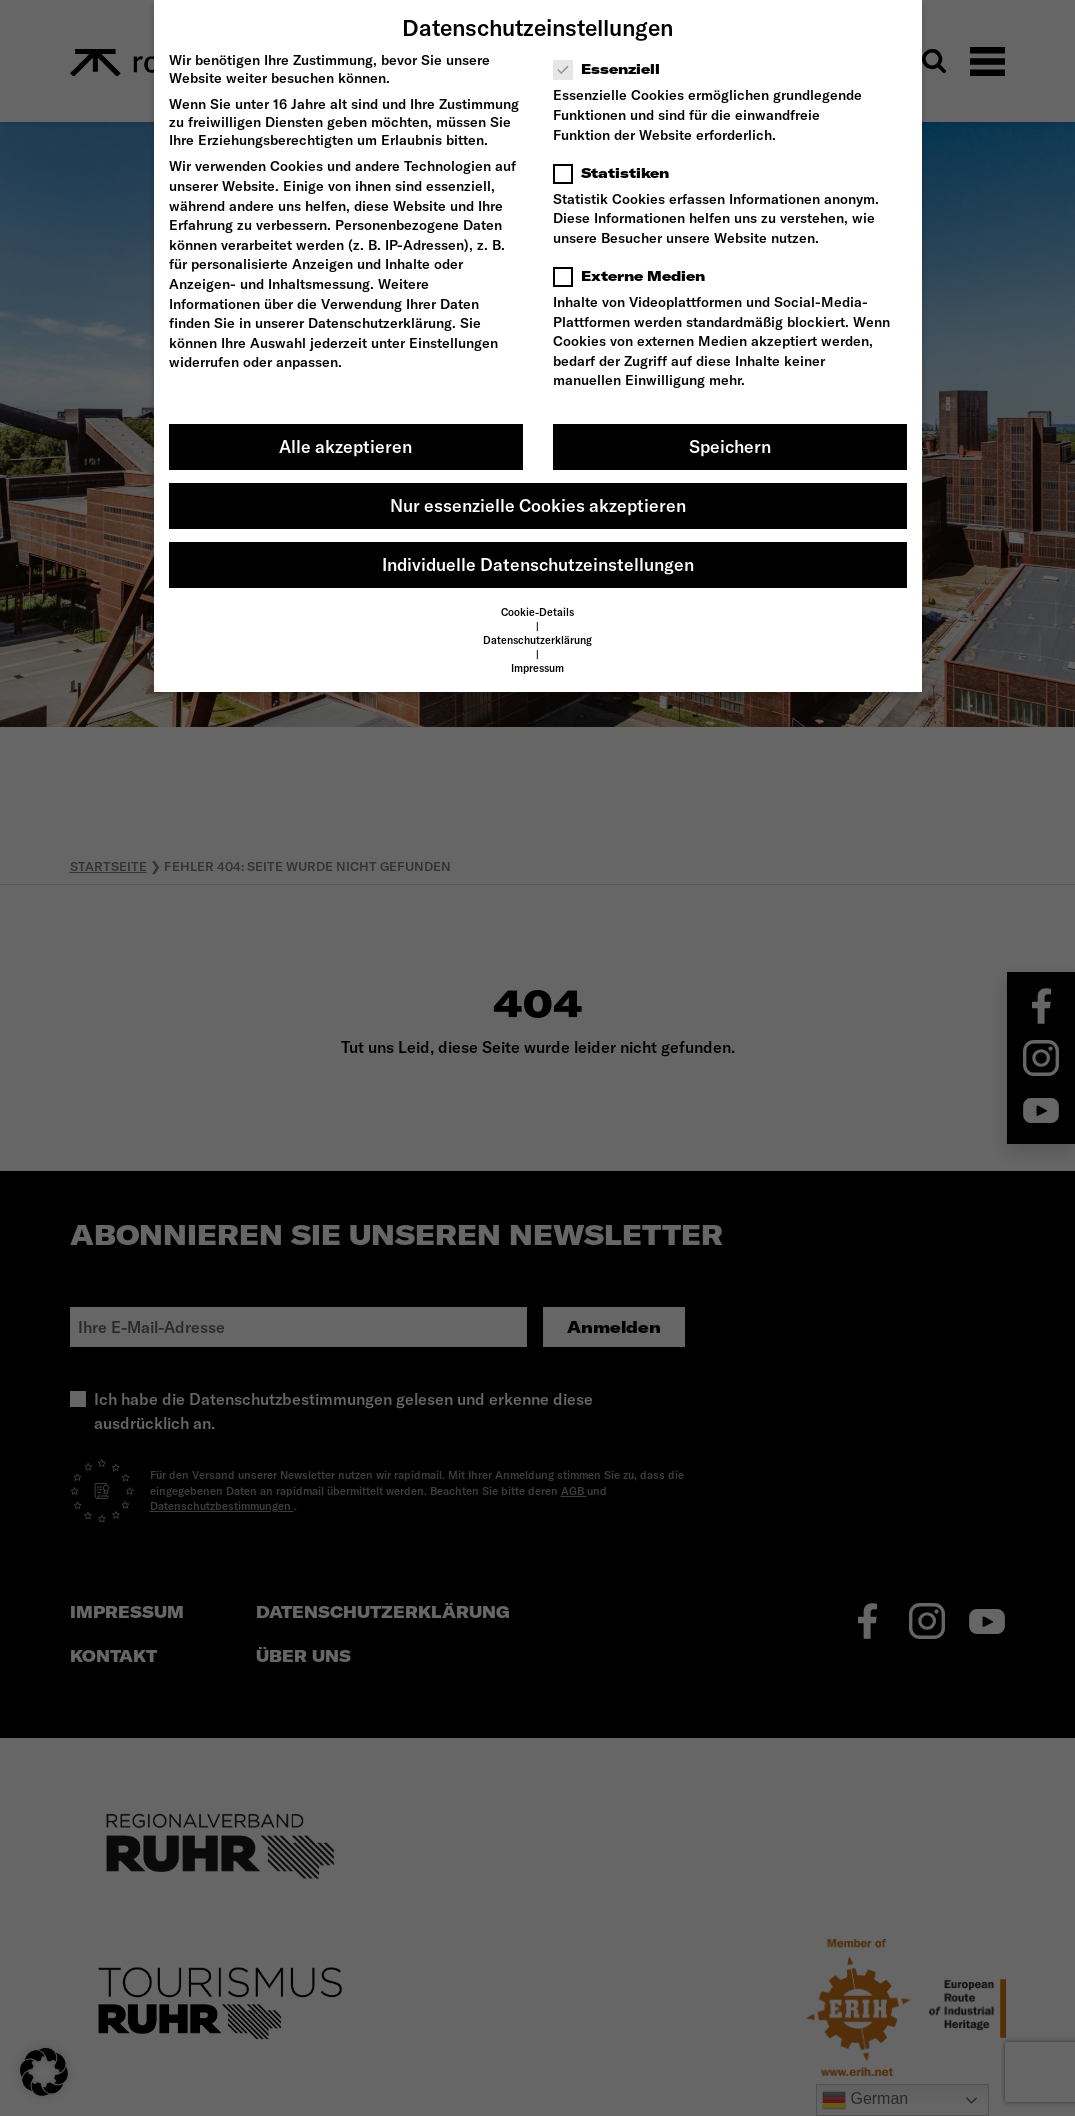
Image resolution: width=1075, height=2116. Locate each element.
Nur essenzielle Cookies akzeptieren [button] (538, 505)
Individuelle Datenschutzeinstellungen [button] (538, 564)
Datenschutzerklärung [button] (537, 640)
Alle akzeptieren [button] (345, 446)
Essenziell (613, 69)
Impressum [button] (537, 668)
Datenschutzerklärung (380, 323)
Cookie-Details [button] (537, 612)
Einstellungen (453, 343)
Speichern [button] (730, 446)
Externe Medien (635, 276)
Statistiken (617, 173)
